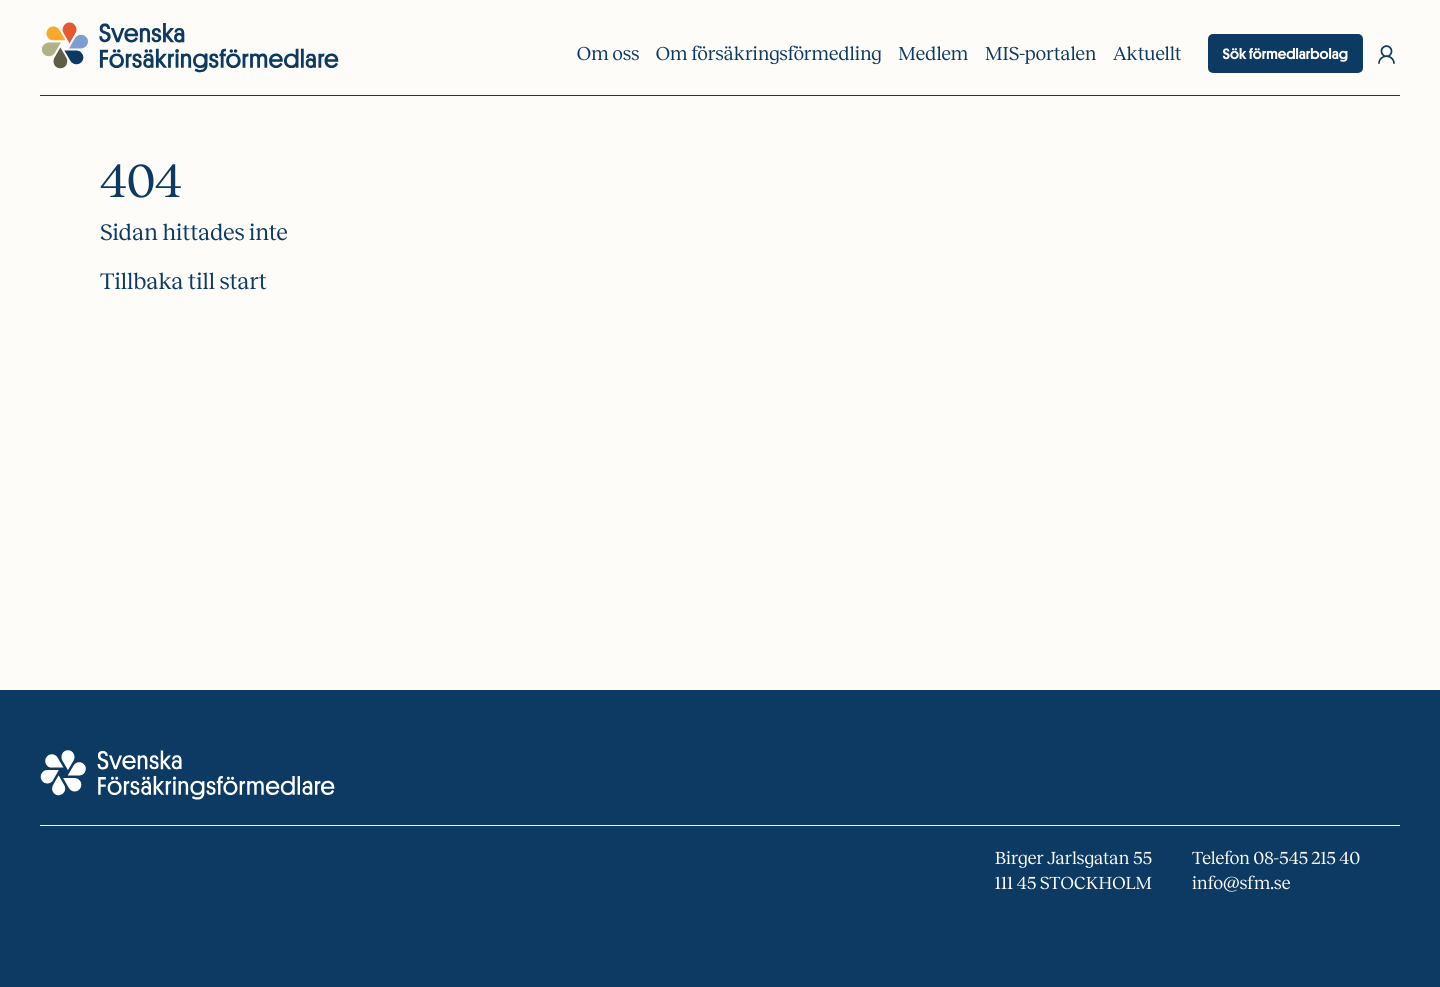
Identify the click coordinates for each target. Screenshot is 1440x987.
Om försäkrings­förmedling (769, 54)
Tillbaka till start (183, 281)
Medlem (933, 54)
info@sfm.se (1241, 883)
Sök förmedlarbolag (1285, 53)
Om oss (608, 54)
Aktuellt (1147, 54)
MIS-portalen (1040, 54)
